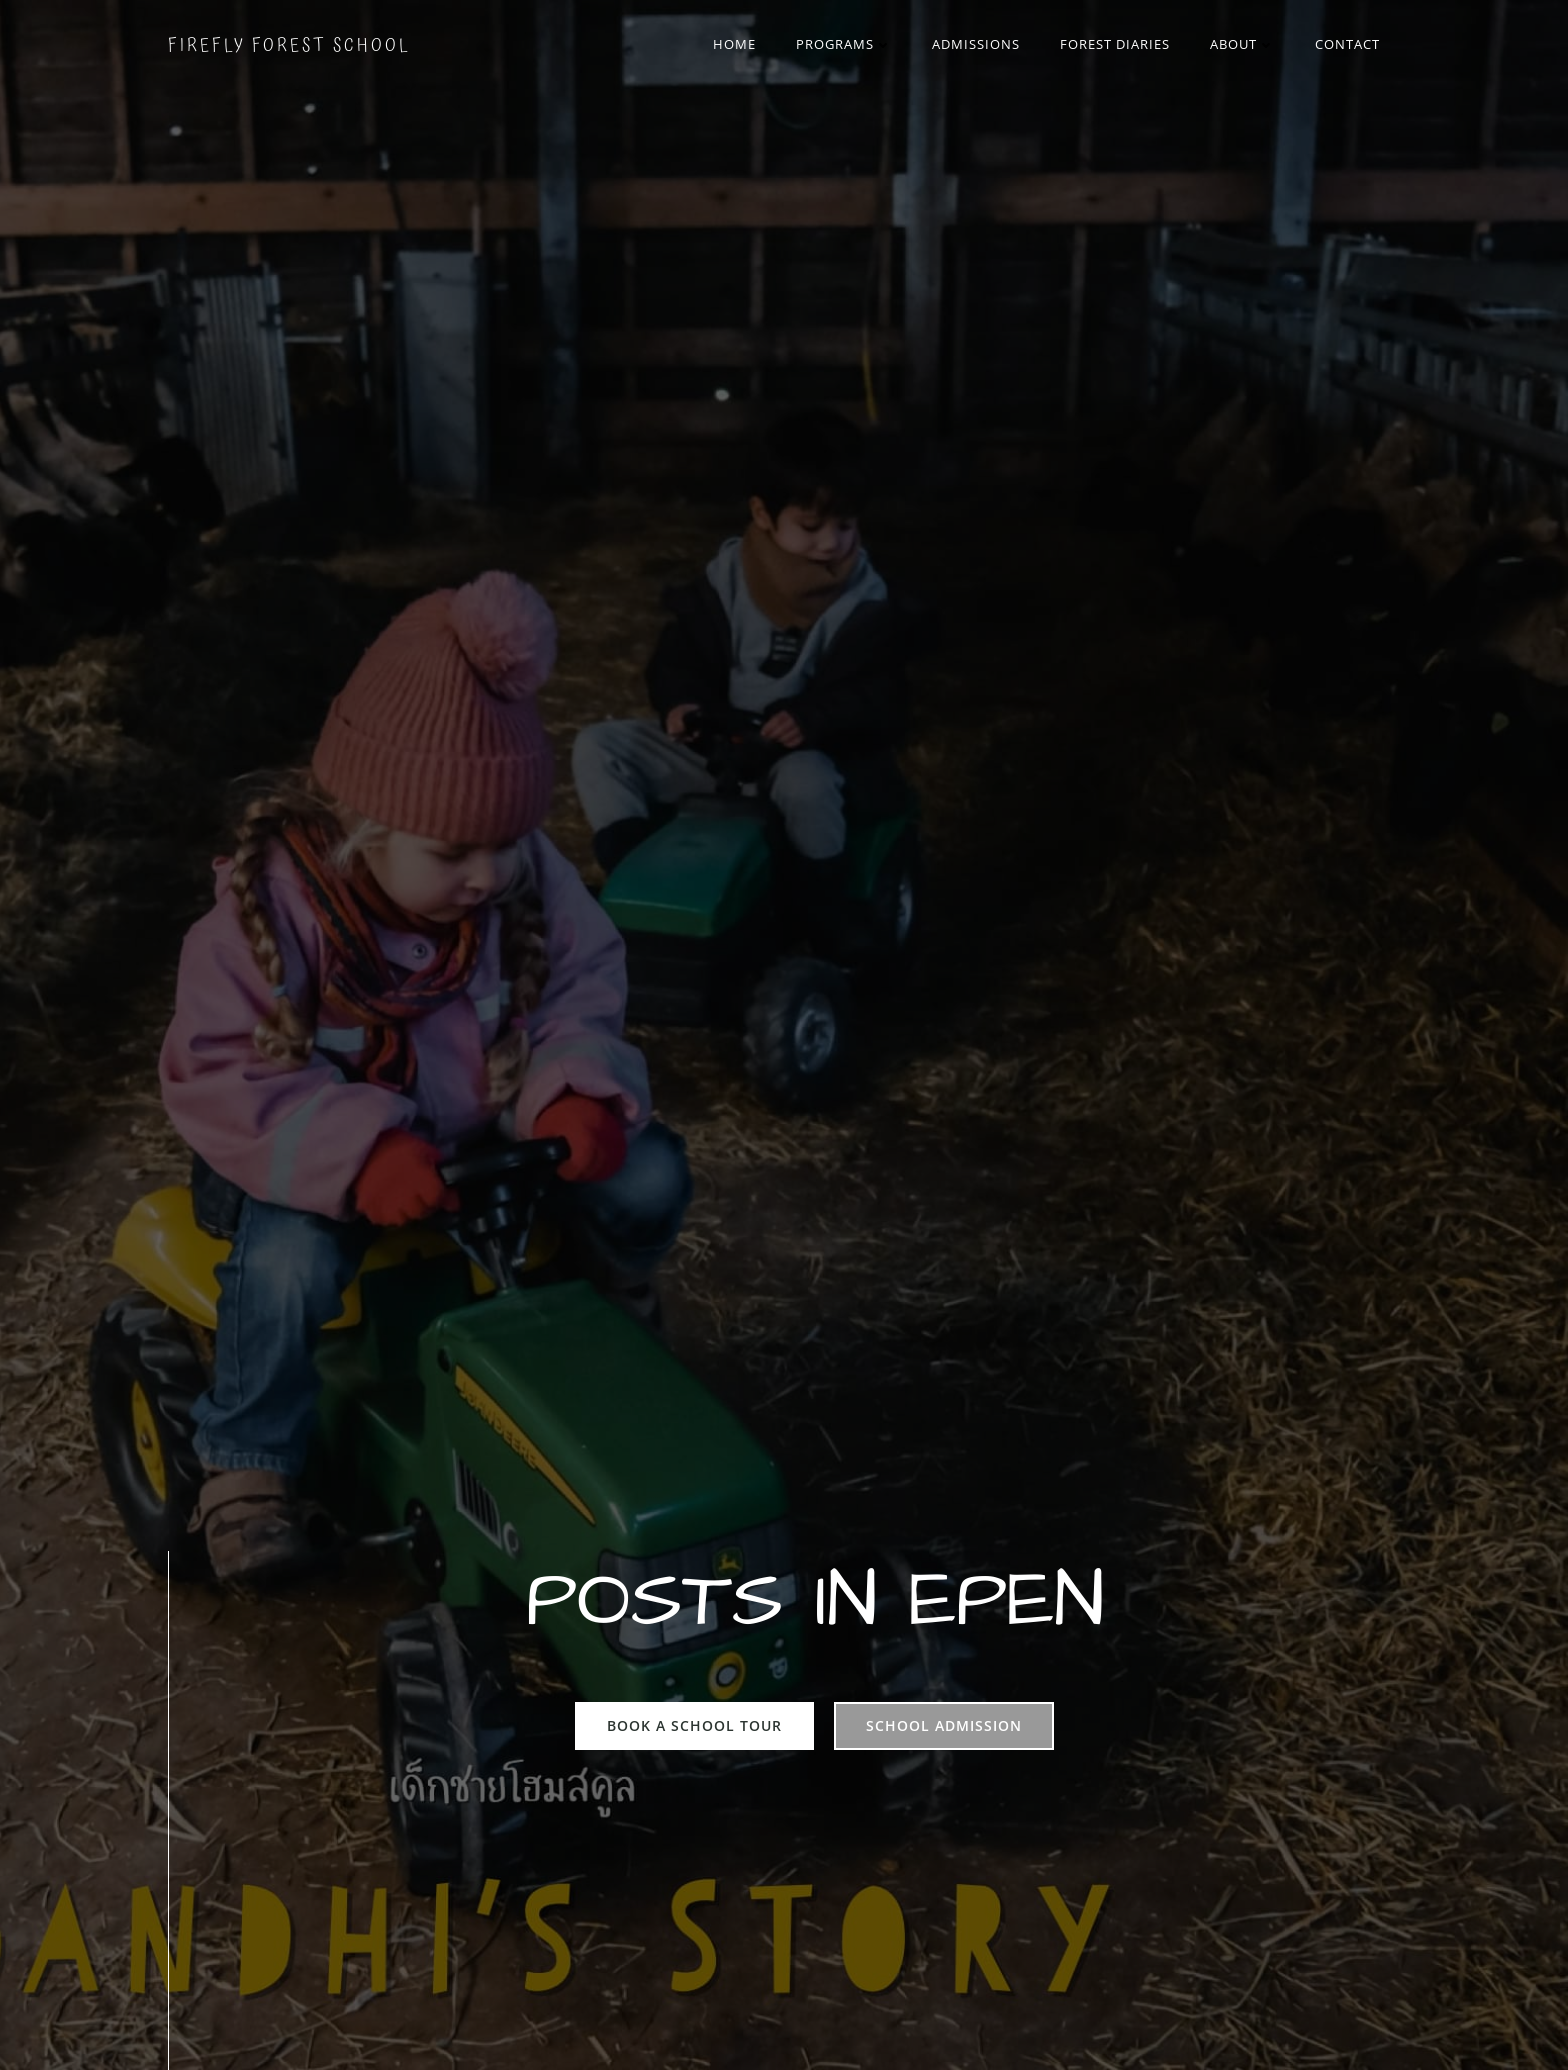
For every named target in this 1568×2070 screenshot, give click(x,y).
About (1242, 44)
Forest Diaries (1115, 44)
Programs (844, 44)
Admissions (976, 44)
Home (734, 44)
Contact (1347, 44)
